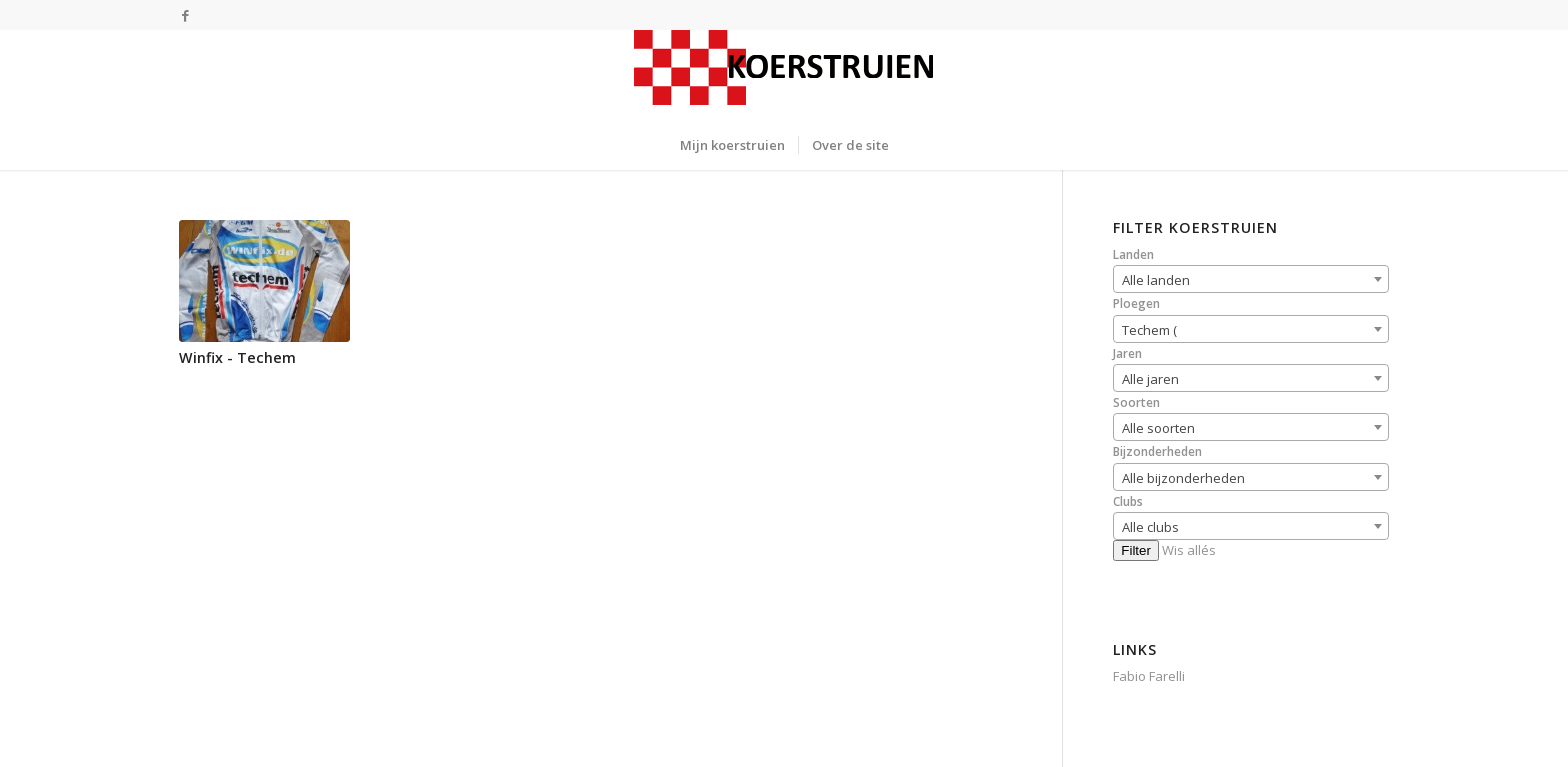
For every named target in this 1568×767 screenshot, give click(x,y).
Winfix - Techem (237, 357)
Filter (1136, 550)
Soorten (1136, 402)
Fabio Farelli (1149, 676)
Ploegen (1136, 303)
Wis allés (1189, 550)
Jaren (1127, 353)
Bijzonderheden (1157, 451)
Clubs (1128, 501)
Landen (1133, 254)
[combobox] (1251, 279)
